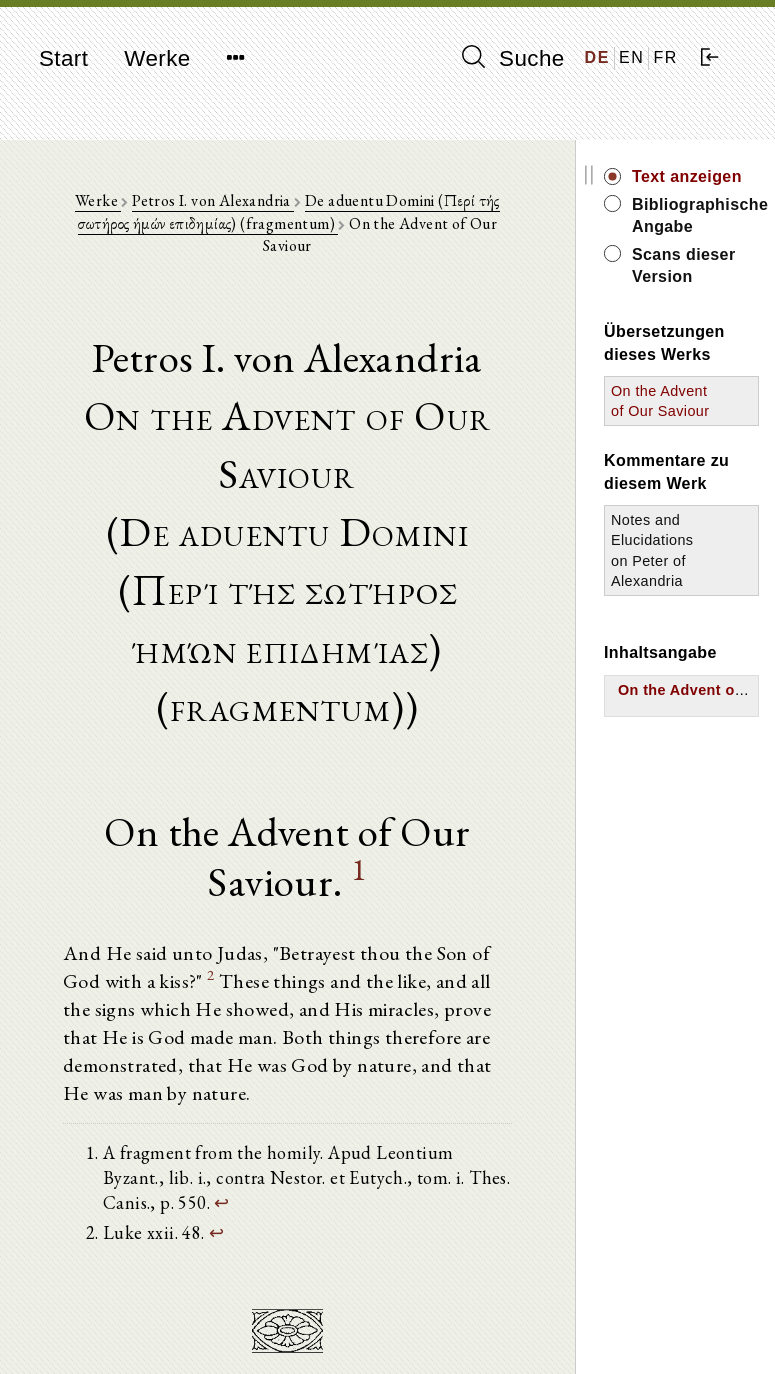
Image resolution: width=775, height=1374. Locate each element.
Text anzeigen (687, 176)
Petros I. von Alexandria (213, 200)
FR (665, 57)
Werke (157, 58)
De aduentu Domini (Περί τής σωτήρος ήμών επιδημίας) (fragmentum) (289, 211)
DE (597, 57)
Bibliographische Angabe (695, 215)
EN (631, 57)
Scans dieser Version (684, 265)
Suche (513, 58)
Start (63, 58)
